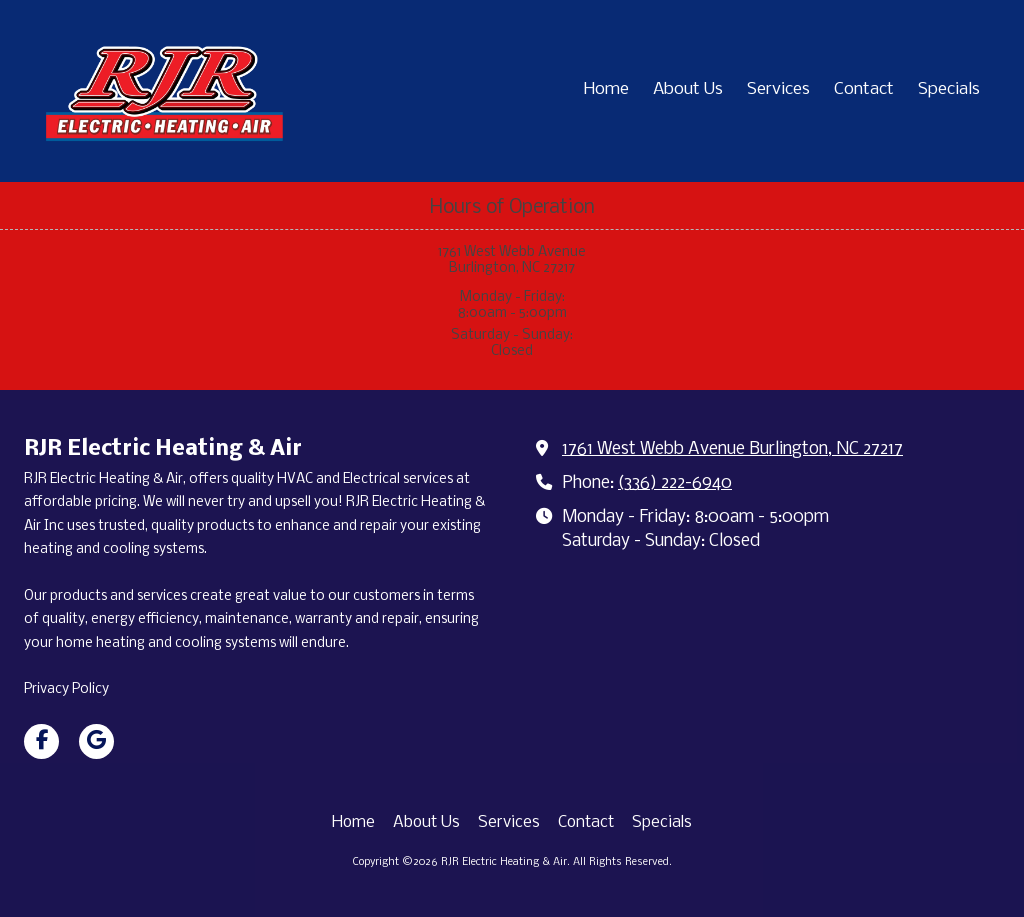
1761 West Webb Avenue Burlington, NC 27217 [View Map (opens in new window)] (732, 449)
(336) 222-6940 (675, 483)
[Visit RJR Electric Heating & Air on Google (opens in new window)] (96, 741)
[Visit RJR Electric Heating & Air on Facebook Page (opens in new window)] (41, 741)
